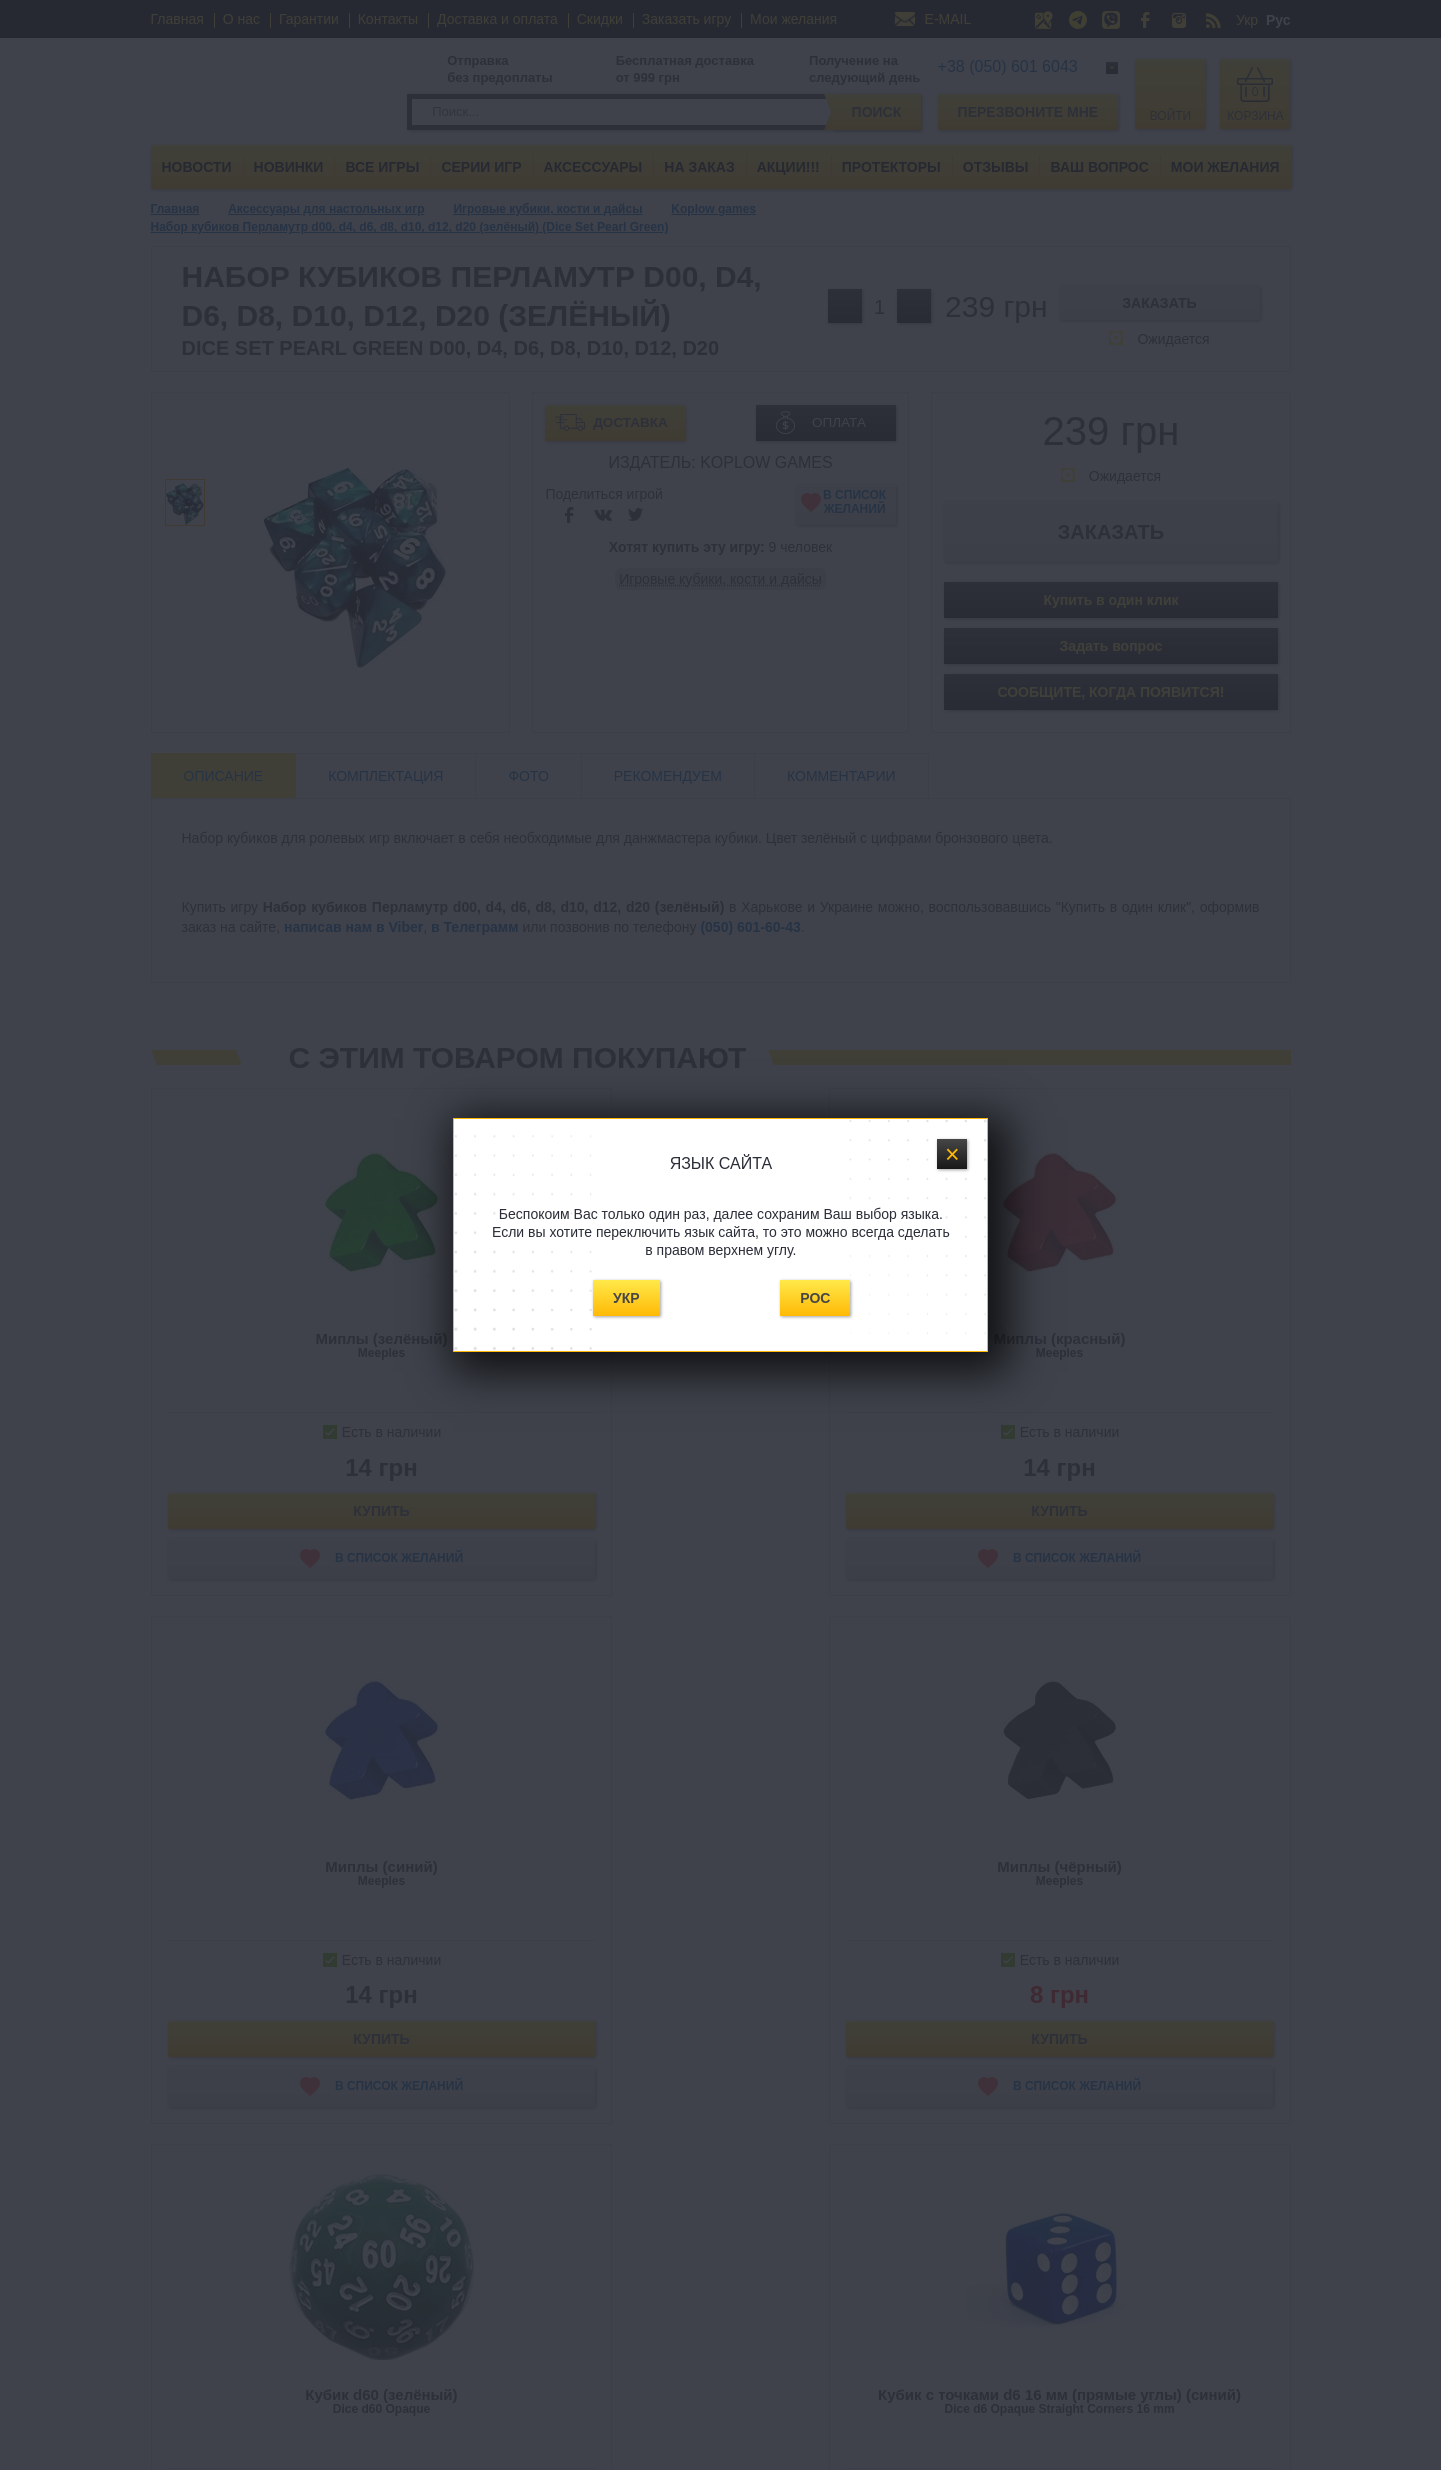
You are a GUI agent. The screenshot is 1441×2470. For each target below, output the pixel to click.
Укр (626, 1298)
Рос (815, 1298)
